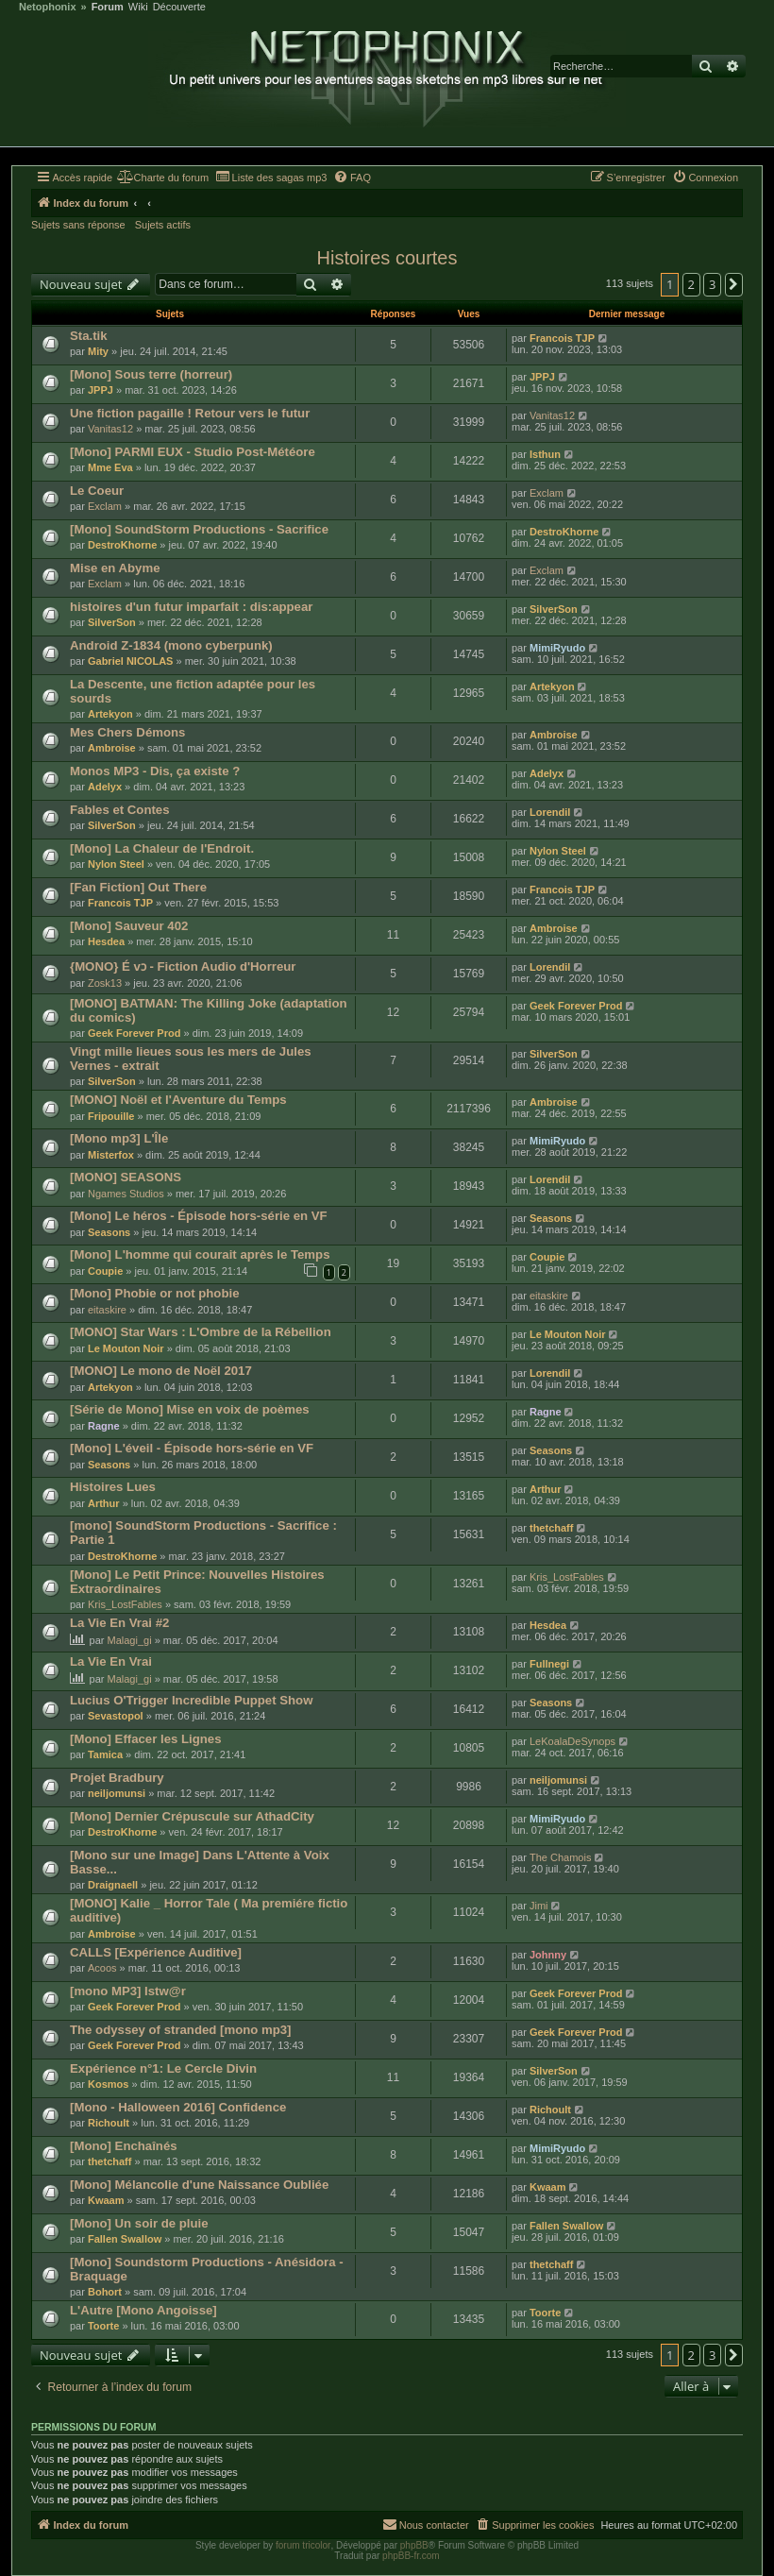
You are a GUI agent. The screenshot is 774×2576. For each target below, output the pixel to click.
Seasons (109, 1232)
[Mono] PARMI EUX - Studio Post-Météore (192, 452)
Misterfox (111, 1155)
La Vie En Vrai (111, 1661)
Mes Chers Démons (127, 732)
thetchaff (551, 1528)
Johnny (548, 1954)
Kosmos (108, 2084)
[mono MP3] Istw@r (128, 1991)
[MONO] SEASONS (125, 1177)
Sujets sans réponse (78, 224)
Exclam (105, 506)
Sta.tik (89, 336)
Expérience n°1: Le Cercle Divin (163, 2068)
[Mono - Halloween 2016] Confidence (178, 2107)
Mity (98, 351)
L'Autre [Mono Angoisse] (143, 2310)
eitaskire (107, 1309)
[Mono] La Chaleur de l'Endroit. (162, 848)
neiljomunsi (116, 1793)
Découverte (179, 7)
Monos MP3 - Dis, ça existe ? (155, 771)
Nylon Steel (116, 864)
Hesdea (106, 941)
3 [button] (712, 284)
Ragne (104, 1426)
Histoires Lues (113, 1487)
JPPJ (100, 390)
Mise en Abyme (115, 568)
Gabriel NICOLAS (130, 661)
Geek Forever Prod (134, 1033)
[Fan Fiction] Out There (138, 887)
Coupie (105, 1271)
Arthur (104, 1503)
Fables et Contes (120, 810)
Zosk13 (105, 983)
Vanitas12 (110, 428)
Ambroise (112, 748)
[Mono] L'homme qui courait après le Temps (199, 1254)
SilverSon (112, 622)
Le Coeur (97, 490)
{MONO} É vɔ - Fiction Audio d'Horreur (182, 966)
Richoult (108, 2122)
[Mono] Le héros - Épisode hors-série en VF (199, 1216)
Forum (108, 7)
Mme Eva (110, 467)
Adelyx (105, 786)
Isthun (545, 454)
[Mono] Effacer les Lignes (145, 1739)
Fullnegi (549, 1663)
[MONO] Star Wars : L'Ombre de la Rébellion (200, 1332)
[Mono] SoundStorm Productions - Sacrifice (199, 529)
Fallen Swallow (124, 2239)
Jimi (539, 1905)
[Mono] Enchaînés (123, 2146)
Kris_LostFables (125, 1604)
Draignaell (113, 1884)
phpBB (414, 2545)
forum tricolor (303, 2545)
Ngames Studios (126, 1193)
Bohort (105, 2291)
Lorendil (550, 812)
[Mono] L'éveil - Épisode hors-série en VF (191, 1448)
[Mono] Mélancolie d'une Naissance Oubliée (199, 2185)
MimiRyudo (557, 647)
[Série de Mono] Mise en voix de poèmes (190, 1409)
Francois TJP (562, 338)
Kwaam (106, 2200)
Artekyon (110, 714)
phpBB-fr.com (411, 2556)
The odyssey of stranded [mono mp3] (180, 2030)
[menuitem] (163, 177)
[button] (734, 284)
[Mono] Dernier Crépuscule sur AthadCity (192, 1816)
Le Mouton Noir (126, 1348)
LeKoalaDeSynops (572, 1741)
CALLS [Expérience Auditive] (156, 1952)
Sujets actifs (163, 224)
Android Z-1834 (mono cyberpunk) (171, 645)
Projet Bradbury (117, 1778)
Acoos (102, 1968)
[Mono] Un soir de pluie (139, 2223)
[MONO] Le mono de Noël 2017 (161, 1371)
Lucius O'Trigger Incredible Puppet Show (191, 1700)
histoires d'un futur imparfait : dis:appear (191, 607)
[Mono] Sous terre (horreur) (151, 374)
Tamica (105, 1754)
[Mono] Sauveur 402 (129, 926)
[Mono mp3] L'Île (119, 1138)
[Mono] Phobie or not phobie (154, 1293)
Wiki (138, 7)
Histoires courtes (387, 257)
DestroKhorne (122, 545)
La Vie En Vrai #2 (119, 1623)
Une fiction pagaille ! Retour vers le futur (190, 413)
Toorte (103, 2325)
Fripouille (111, 1116)
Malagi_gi (130, 1640)
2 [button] (691, 284)
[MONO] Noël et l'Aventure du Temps (178, 1100)
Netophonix (47, 7)
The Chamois (560, 1857)
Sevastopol (115, 1715)
